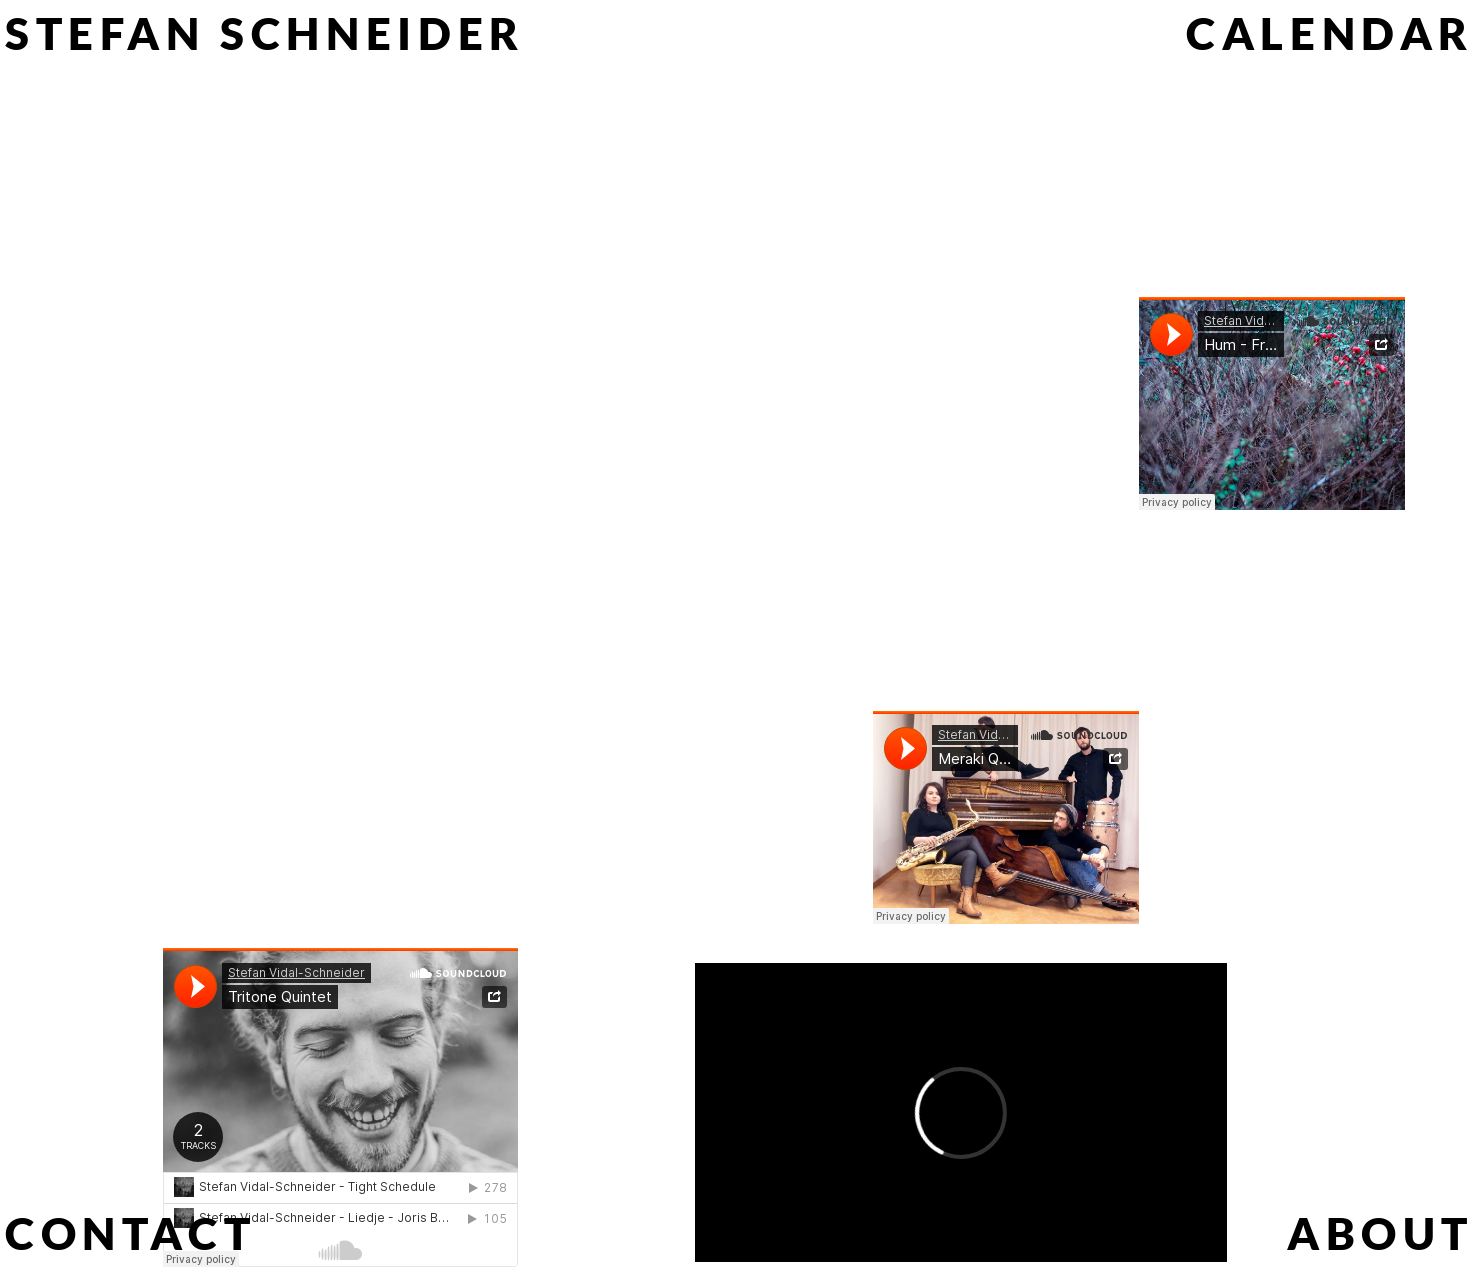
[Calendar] (1330, 33)
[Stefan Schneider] (265, 33)
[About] (1380, 1233)
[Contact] (130, 1233)
